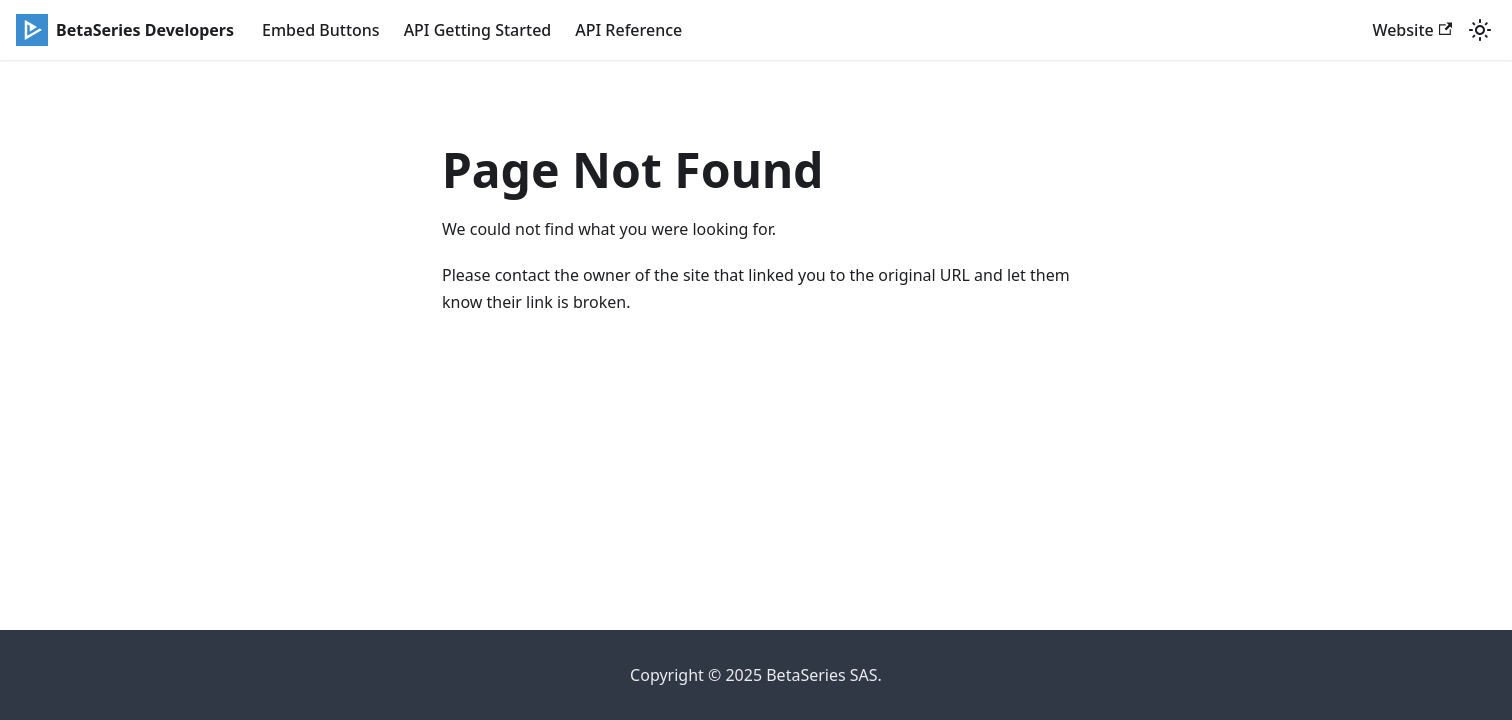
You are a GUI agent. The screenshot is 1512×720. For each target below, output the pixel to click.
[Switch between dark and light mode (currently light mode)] (1480, 30)
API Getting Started (478, 30)
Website (1412, 30)
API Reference (628, 30)
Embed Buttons (321, 30)
